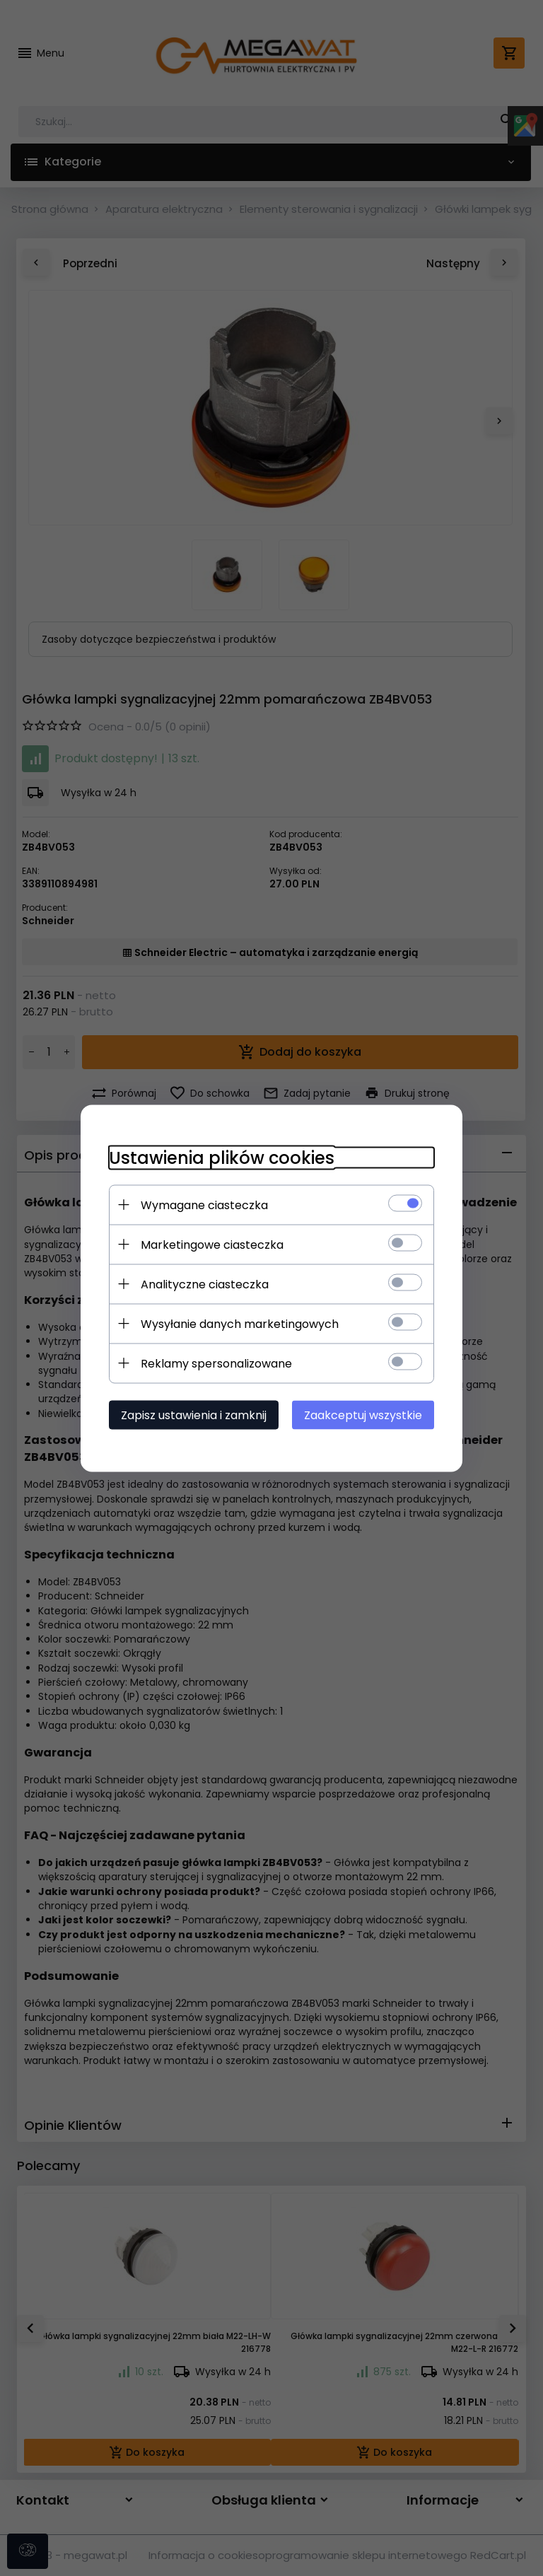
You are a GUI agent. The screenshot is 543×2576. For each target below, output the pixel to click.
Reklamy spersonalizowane (216, 1363)
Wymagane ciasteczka (204, 1204)
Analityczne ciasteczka (205, 1284)
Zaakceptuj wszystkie (363, 1414)
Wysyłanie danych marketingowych (240, 1323)
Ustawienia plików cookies (221, 1157)
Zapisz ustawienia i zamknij (194, 1414)
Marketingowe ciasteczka (212, 1244)
